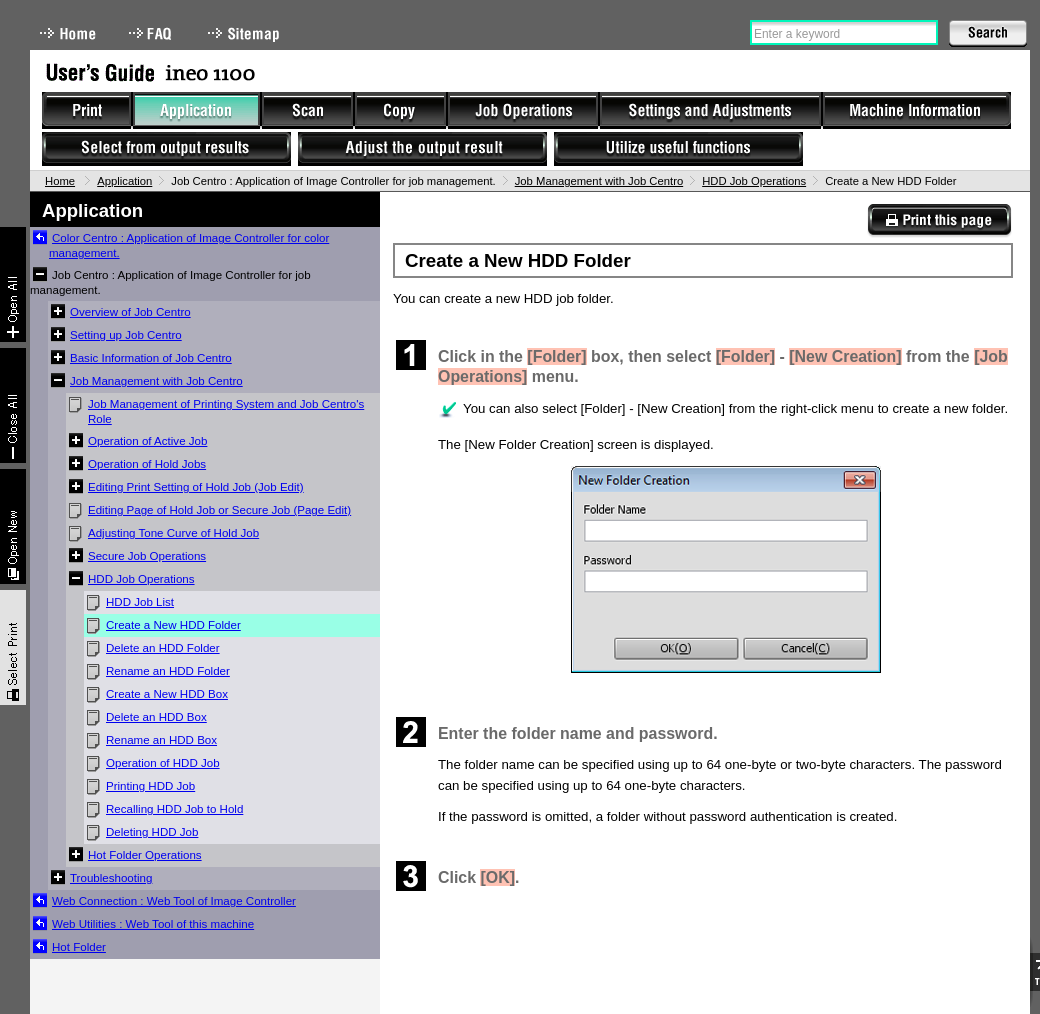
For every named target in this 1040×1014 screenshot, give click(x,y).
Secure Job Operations (147, 556)
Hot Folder (79, 947)
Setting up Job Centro (126, 335)
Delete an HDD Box (156, 717)
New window (13, 526)
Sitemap (246, 33)
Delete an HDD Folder (163, 648)
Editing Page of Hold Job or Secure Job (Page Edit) (219, 510)
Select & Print (13, 647)
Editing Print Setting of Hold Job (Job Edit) (196, 487)
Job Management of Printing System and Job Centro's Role (226, 411)
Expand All (13, 284)
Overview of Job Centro (130, 312)
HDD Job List (140, 602)
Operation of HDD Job (163, 763)
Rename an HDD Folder (168, 671)
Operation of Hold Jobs (147, 464)
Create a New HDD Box (167, 694)
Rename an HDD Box (161, 740)
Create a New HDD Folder (173, 625)
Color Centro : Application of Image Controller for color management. (189, 245)
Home (68, 33)
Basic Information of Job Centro (151, 358)
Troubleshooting (111, 878)
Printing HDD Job (150, 786)
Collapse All (13, 405)
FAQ (152, 33)
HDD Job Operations (754, 181)
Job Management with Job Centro (599, 181)
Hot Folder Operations (145, 855)
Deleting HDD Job (152, 832)
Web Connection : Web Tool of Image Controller (174, 901)
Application (124, 181)
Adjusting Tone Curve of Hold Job (173, 533)
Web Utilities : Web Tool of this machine (153, 924)
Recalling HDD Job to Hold (174, 809)
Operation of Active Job (147, 441)
